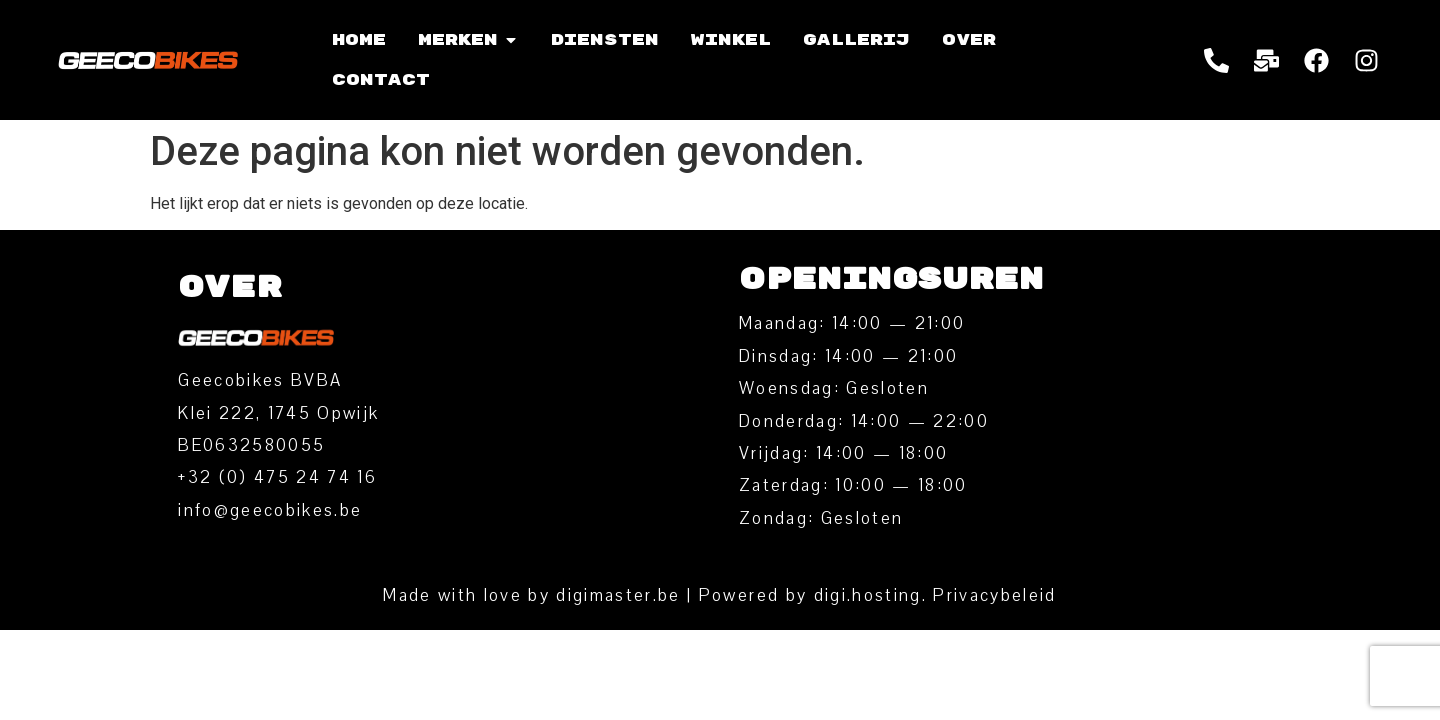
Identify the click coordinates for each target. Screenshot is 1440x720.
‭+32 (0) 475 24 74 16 (277, 477)
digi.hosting (868, 595)
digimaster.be (618, 595)
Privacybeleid (994, 595)
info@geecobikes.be (270, 510)
